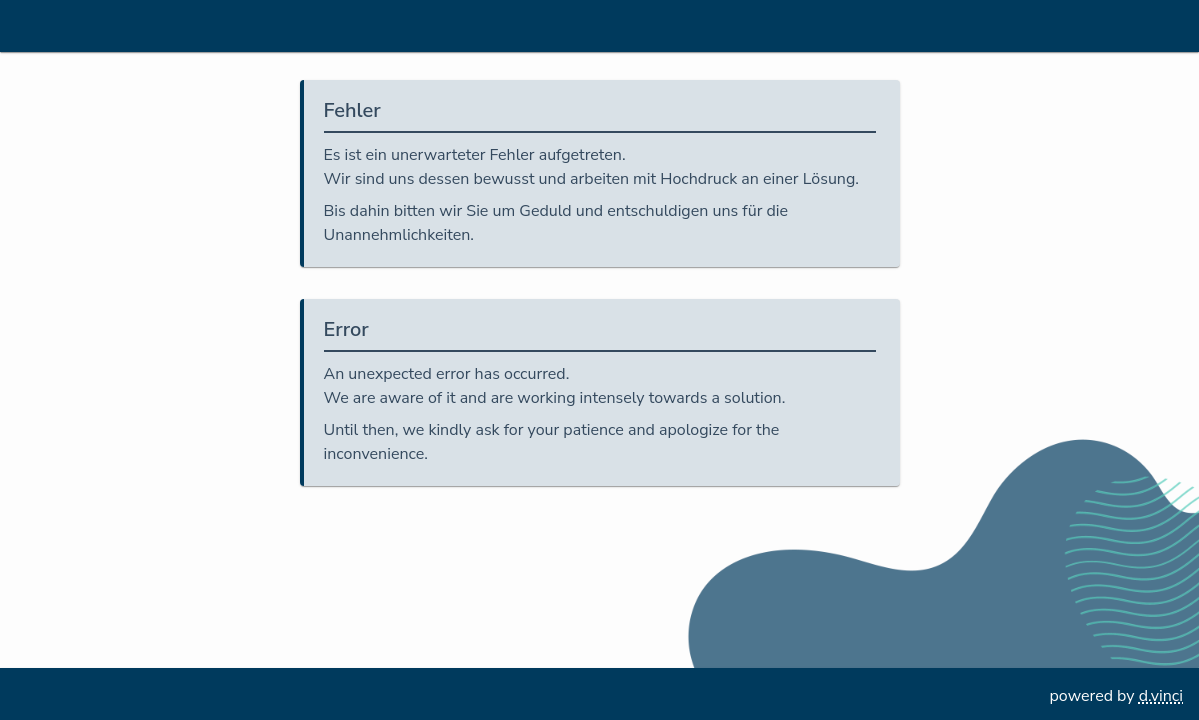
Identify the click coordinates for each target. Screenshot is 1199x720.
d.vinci (1161, 696)
